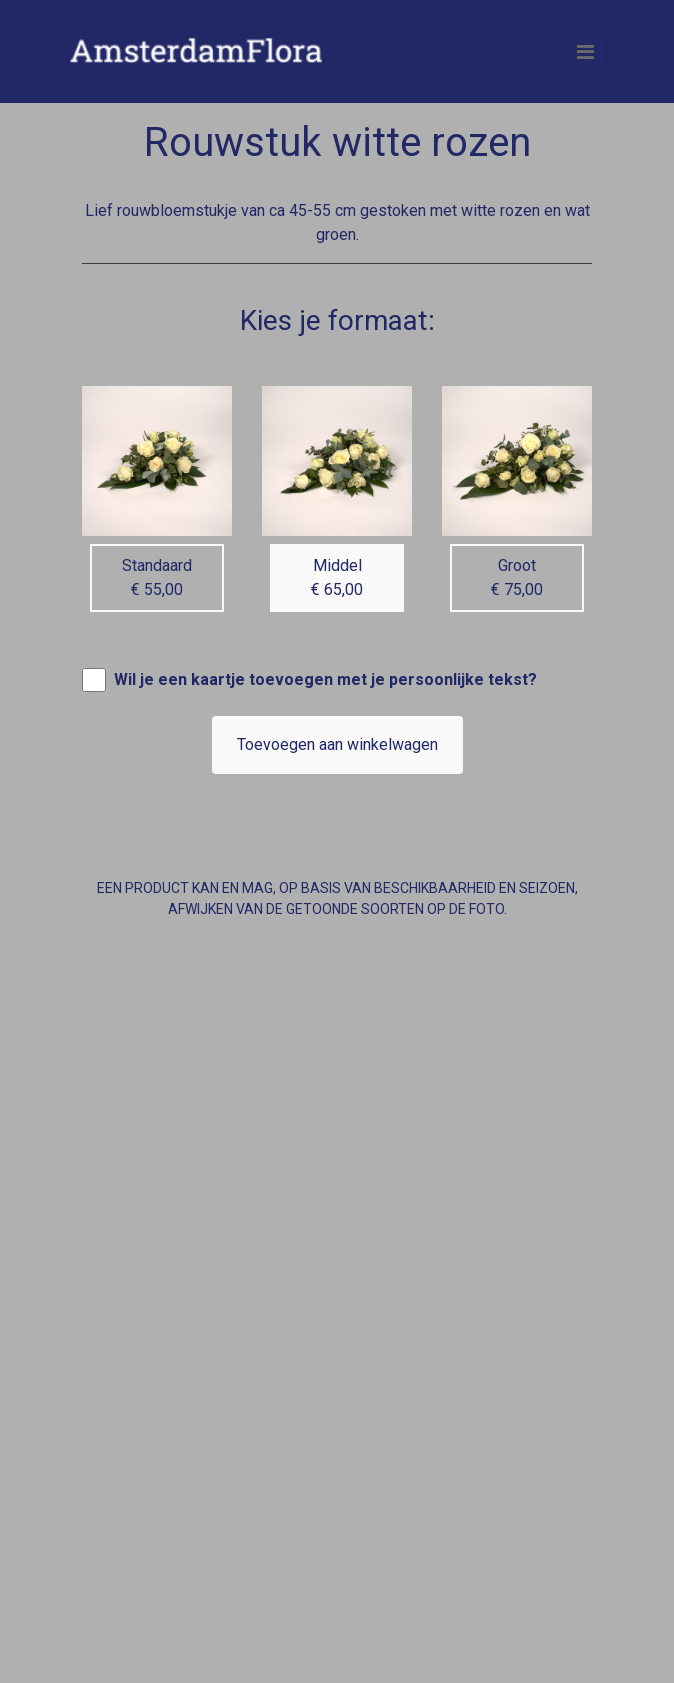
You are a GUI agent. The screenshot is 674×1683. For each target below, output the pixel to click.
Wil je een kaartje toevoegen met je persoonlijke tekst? (325, 679)
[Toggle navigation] (585, 52)
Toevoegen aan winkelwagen (337, 744)
